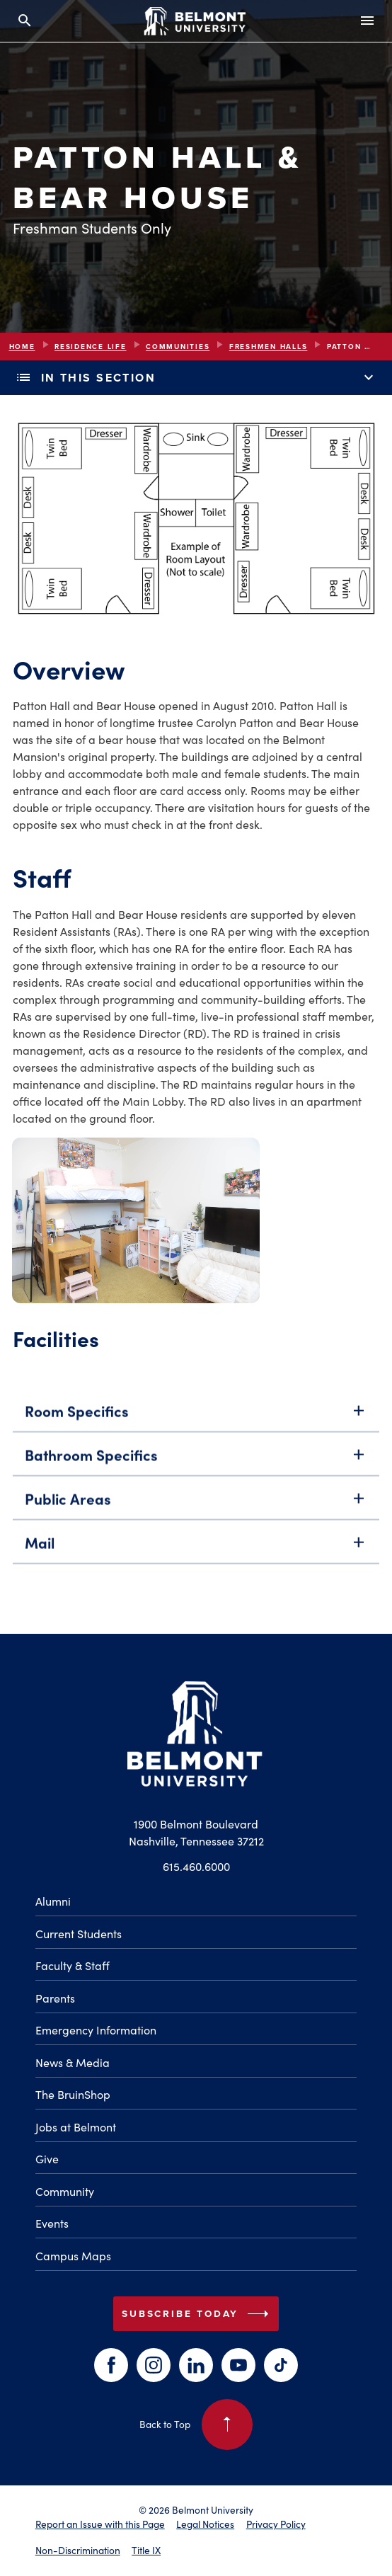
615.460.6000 (196, 1866)
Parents (55, 1998)
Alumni (53, 1901)
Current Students (78, 1933)
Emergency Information (95, 2029)
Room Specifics (196, 1426)
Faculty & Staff (72, 1965)
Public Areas (196, 1514)
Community (64, 2191)
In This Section (196, 378)
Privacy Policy (276, 2524)
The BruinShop (72, 2094)
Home (22, 346)
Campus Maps (73, 2255)
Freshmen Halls (268, 346)
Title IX (146, 2550)
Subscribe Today (198, 2314)
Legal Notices (205, 2524)
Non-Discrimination (77, 2550)
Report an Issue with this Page (100, 2524)
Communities (177, 346)
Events (52, 2223)
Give (47, 2158)
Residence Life (90, 346)
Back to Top (196, 2424)
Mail (196, 1558)
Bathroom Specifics (196, 1470)
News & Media (72, 2062)
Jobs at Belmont (75, 2126)
